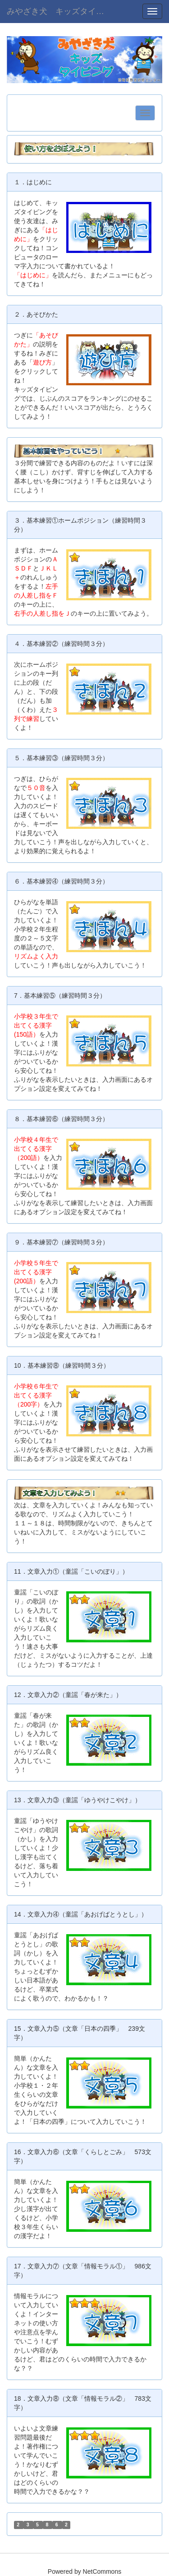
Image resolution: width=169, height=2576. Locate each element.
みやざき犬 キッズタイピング (63, 11)
